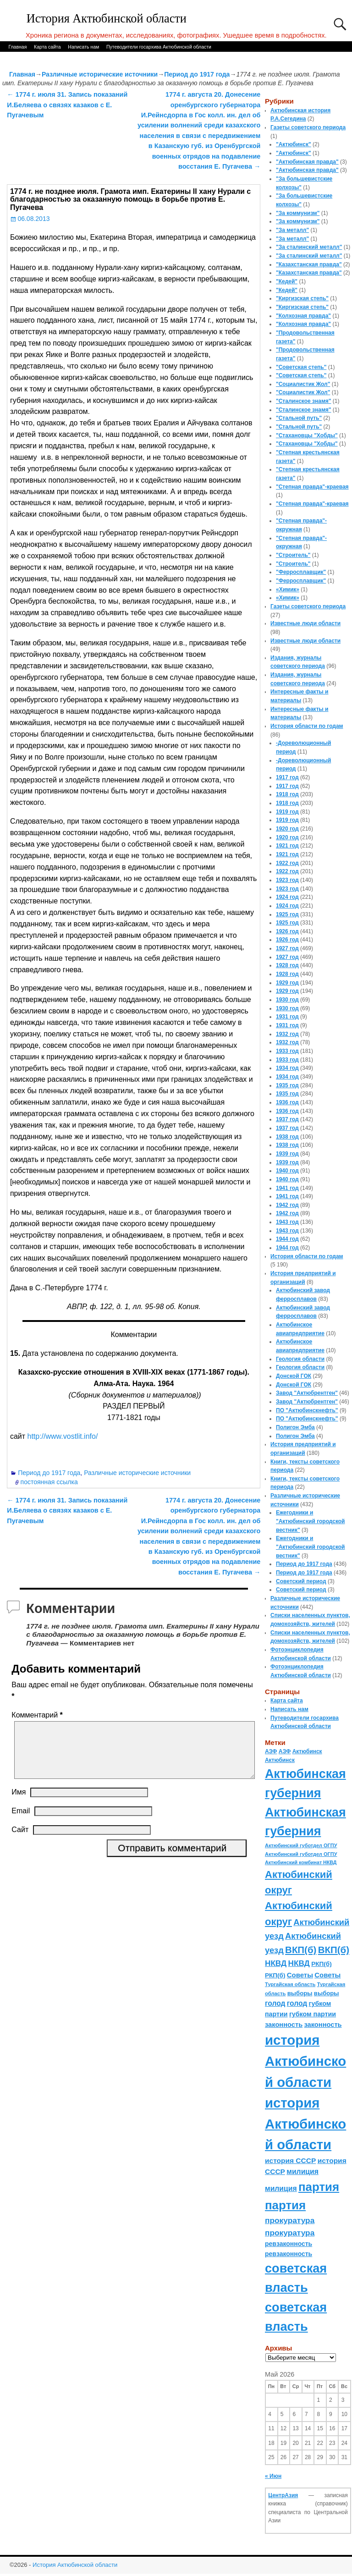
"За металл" (292, 230)
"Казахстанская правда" (309, 264)
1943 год (287, 1222)
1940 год (287, 1170)
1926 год (287, 931)
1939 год (287, 1153)
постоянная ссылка (49, 1482)
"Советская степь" (301, 367)
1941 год (287, 1188)
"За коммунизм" (297, 213)
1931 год (287, 1016)
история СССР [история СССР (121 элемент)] (290, 2160)
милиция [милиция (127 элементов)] (302, 2171)
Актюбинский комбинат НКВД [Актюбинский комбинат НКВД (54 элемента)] (300, 1862)
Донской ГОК (293, 1376)
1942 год (287, 1205)
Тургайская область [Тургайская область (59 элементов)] (290, 1984)
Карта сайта (47, 47)
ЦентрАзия (283, 2495)
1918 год (287, 794)
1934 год (287, 1068)
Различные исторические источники (100, 74)
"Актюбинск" (293, 144)
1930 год (287, 999)
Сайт (19, 1840)
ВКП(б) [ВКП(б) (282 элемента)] (300, 1949)
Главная (17, 47)
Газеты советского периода (308, 127)
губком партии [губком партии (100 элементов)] (312, 2014)
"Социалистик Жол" (303, 384)
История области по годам (306, 726)
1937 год (287, 1119)
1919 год (287, 812)
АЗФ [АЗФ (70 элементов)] (271, 1751)
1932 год (287, 1034)
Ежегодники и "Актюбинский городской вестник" (310, 1521)
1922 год (287, 863)
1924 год (287, 897)
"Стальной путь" (299, 418)
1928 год (287, 965)
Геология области (300, 1359)
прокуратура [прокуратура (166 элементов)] (289, 2220)
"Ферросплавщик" (301, 572)
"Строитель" (293, 555)
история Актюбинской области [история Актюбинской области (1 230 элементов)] (305, 2060)
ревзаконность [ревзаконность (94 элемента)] (288, 2243)
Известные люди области (305, 623)
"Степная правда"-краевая (312, 487)
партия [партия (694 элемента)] (318, 2186)
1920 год (287, 829)
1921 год (287, 845)
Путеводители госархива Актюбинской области (158, 47)
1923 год (287, 880)
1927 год (287, 948)
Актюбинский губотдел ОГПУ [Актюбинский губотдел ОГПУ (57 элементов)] (301, 1845)
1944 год (287, 1239)
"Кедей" (286, 281)
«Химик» (287, 589)
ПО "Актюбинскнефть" (307, 1410)
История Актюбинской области (107, 18)
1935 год (287, 1085)
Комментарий (37, 1715)
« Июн (273, 2476)
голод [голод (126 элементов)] (275, 2003)
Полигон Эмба (295, 1427)
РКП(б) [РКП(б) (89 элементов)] (321, 1963)
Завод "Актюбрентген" (307, 1393)
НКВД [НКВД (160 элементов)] (275, 1963)
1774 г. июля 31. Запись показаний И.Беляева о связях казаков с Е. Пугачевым (67, 105)
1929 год (287, 983)
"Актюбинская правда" (307, 162)
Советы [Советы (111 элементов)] (300, 1975)
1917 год (287, 777)
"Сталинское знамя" (303, 401)
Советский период (301, 1581)
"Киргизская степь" (302, 298)
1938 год (287, 1137)
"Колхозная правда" (303, 316)
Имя (18, 1803)
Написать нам (83, 47)
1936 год (287, 1102)
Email (20, 1822)
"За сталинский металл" (309, 247)
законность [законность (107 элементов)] (283, 2024)
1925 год (287, 914)
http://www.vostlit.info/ (62, 1436)
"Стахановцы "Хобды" (307, 435)
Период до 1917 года (197, 74)
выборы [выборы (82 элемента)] (300, 1993)
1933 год (287, 1051)
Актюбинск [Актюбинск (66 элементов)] (307, 1751)
